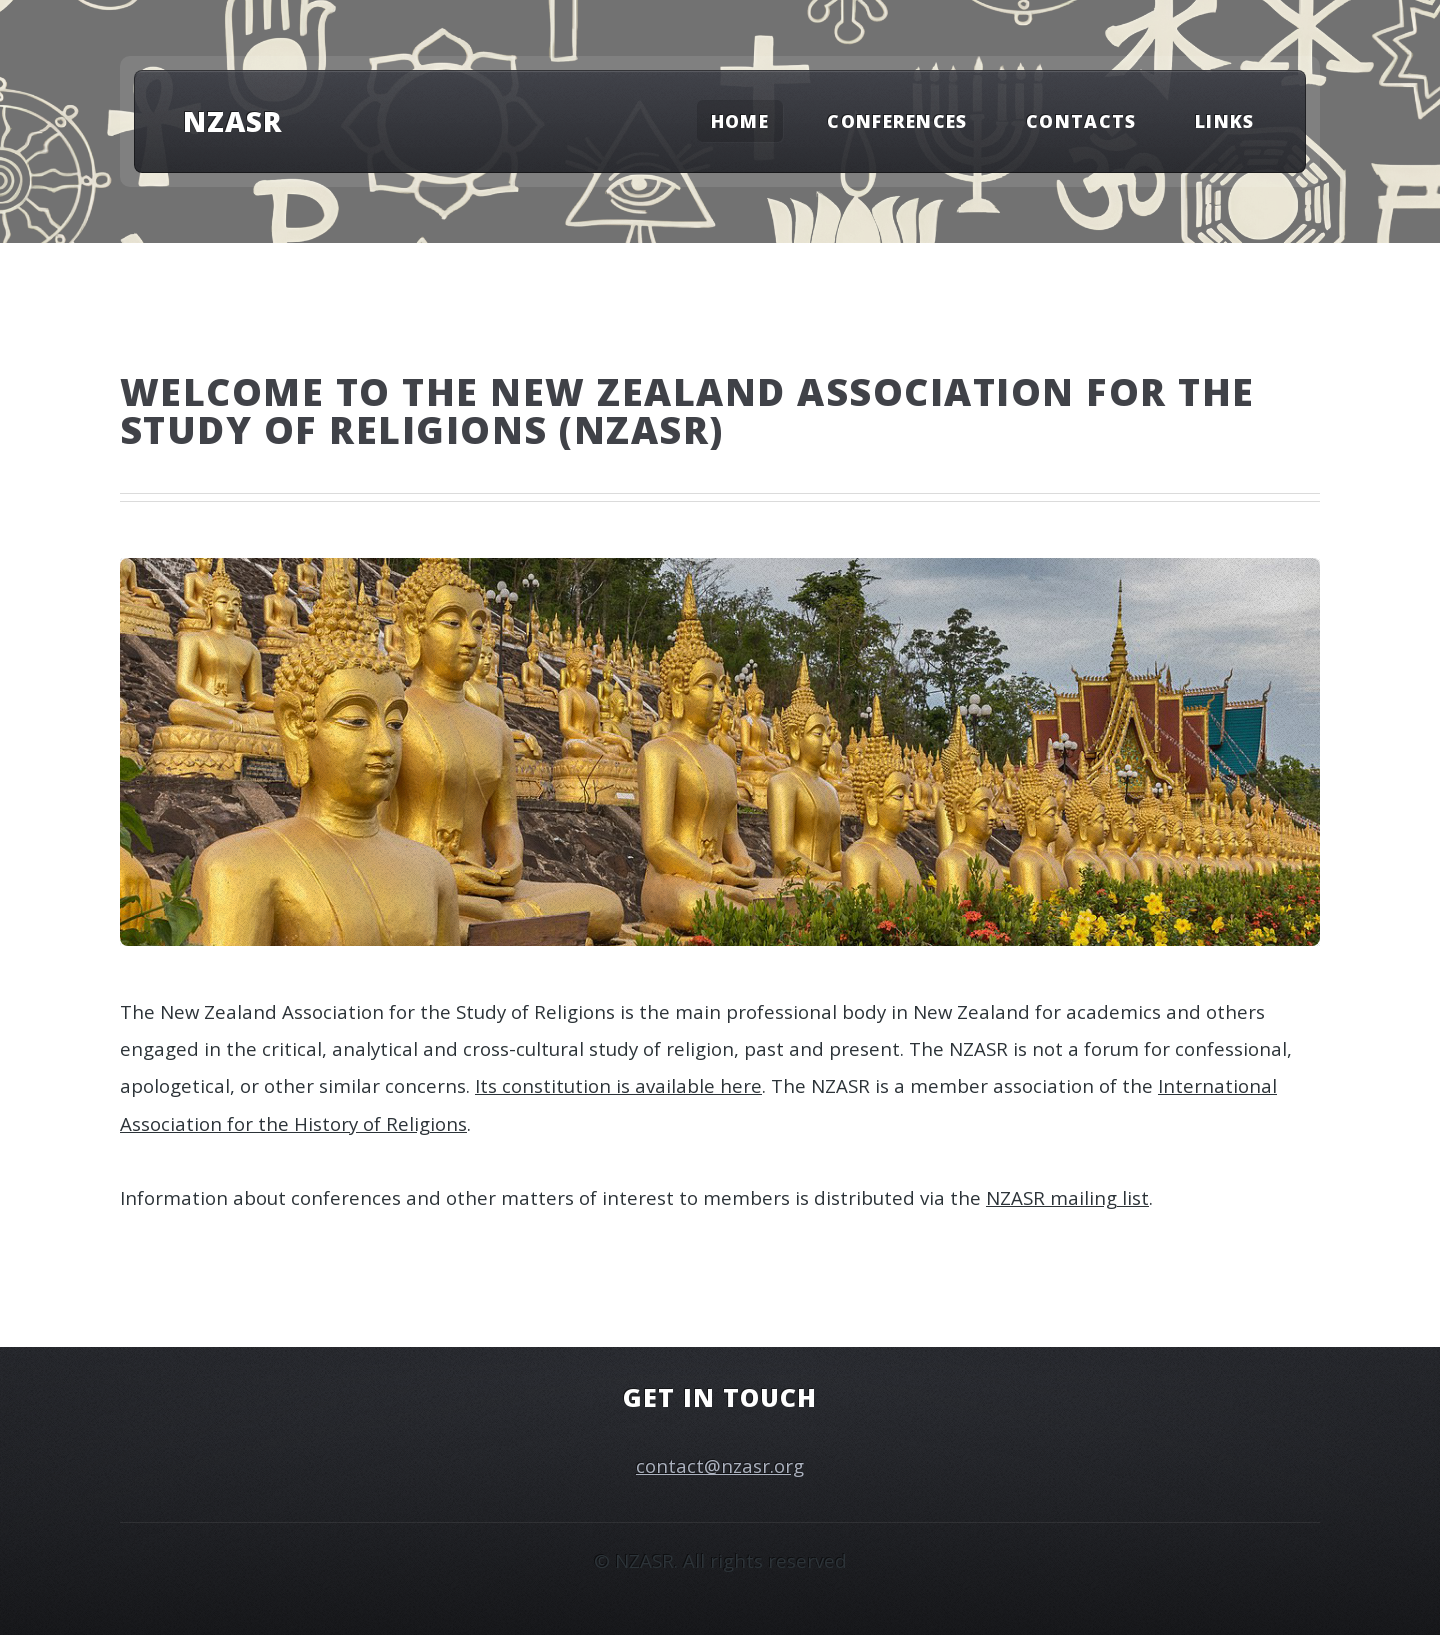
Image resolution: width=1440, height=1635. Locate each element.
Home (740, 121)
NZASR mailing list (1067, 1197)
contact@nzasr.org (720, 1465)
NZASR (233, 121)
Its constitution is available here (618, 1085)
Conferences (897, 121)
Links (1225, 121)
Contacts (1081, 121)
